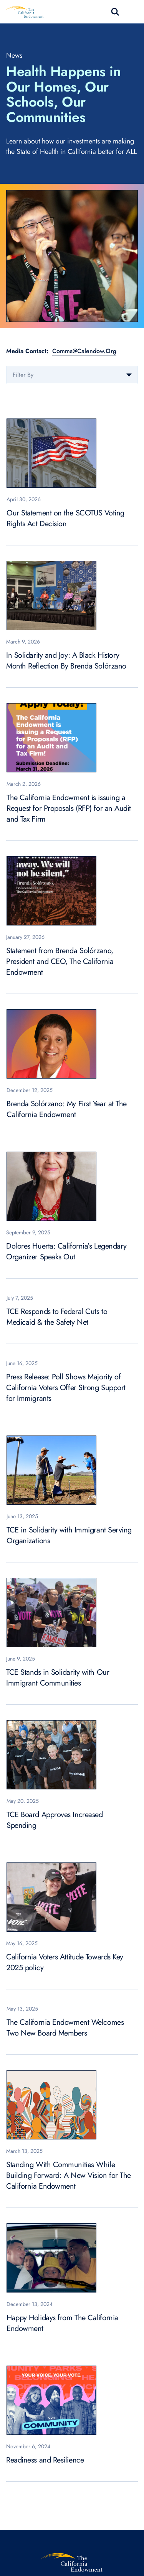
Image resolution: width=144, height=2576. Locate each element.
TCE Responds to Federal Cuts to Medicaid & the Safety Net (57, 1317)
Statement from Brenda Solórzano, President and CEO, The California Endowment (59, 961)
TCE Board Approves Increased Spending (55, 1820)
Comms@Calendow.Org (84, 351)
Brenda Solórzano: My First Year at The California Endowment (67, 1109)
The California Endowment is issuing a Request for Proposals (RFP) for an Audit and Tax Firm (69, 808)
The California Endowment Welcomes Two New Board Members (65, 2028)
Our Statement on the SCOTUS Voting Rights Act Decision (65, 518)
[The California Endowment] (72, 2562)
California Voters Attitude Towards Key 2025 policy (64, 1962)
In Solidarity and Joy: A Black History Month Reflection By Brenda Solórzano (66, 661)
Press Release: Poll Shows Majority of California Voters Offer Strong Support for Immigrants (66, 1387)
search (115, 11)
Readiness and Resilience (45, 2460)
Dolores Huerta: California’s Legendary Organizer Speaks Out (66, 1251)
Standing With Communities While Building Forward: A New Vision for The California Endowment (68, 2175)
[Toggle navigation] (133, 11)
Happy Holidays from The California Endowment (62, 2323)
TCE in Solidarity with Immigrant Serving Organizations (69, 1535)
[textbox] (72, 375)
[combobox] (72, 375)
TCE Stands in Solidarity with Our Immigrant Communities (57, 1678)
